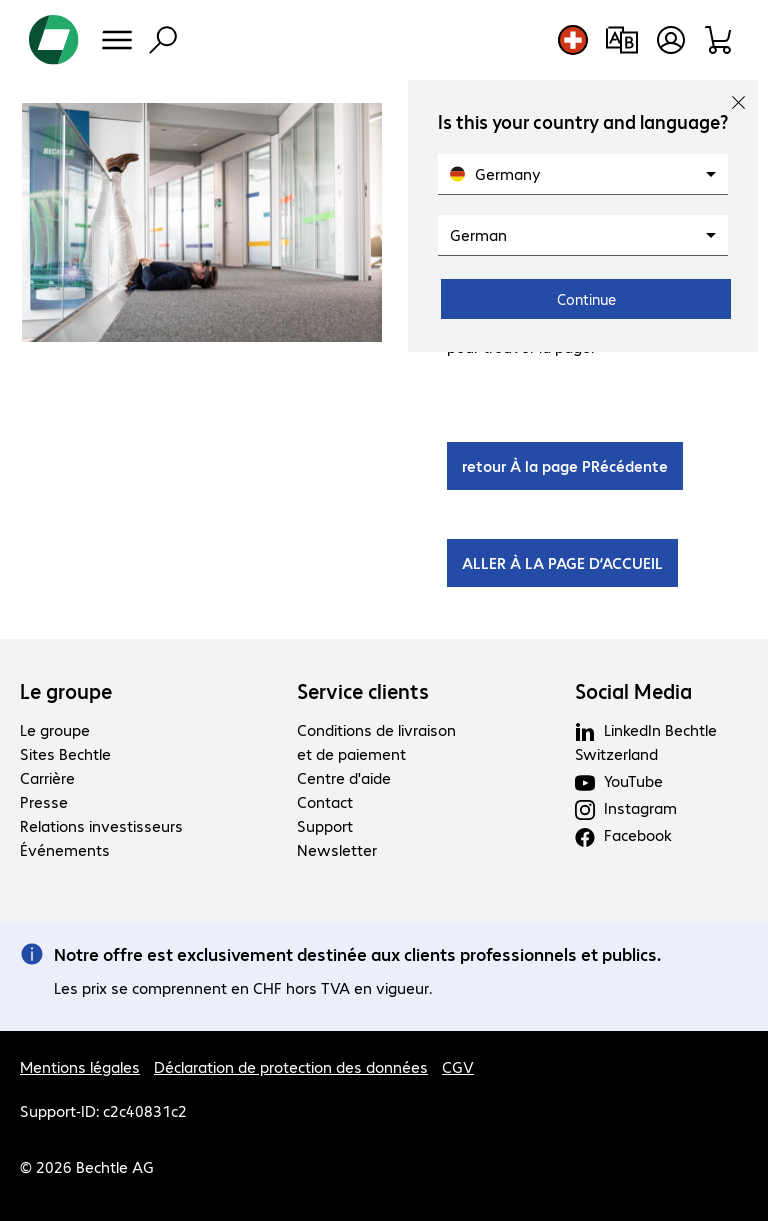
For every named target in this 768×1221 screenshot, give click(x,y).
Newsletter (337, 849)
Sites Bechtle (65, 753)
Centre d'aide (344, 777)
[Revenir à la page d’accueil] (54, 40)
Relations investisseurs (101, 825)
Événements (65, 849)
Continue (586, 299)
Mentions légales (80, 1066)
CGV (458, 1066)
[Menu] (117, 40)
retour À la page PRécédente (565, 465)
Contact (325, 801)
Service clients (363, 691)
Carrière (47, 777)
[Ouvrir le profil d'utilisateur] (671, 40)
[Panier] (719, 40)
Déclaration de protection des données (291, 1066)
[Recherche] (163, 40)
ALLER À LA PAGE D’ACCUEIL (562, 562)
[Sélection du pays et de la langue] (573, 40)
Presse (44, 801)
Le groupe (66, 691)
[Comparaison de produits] (621, 40)
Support (325, 825)
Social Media (633, 691)
